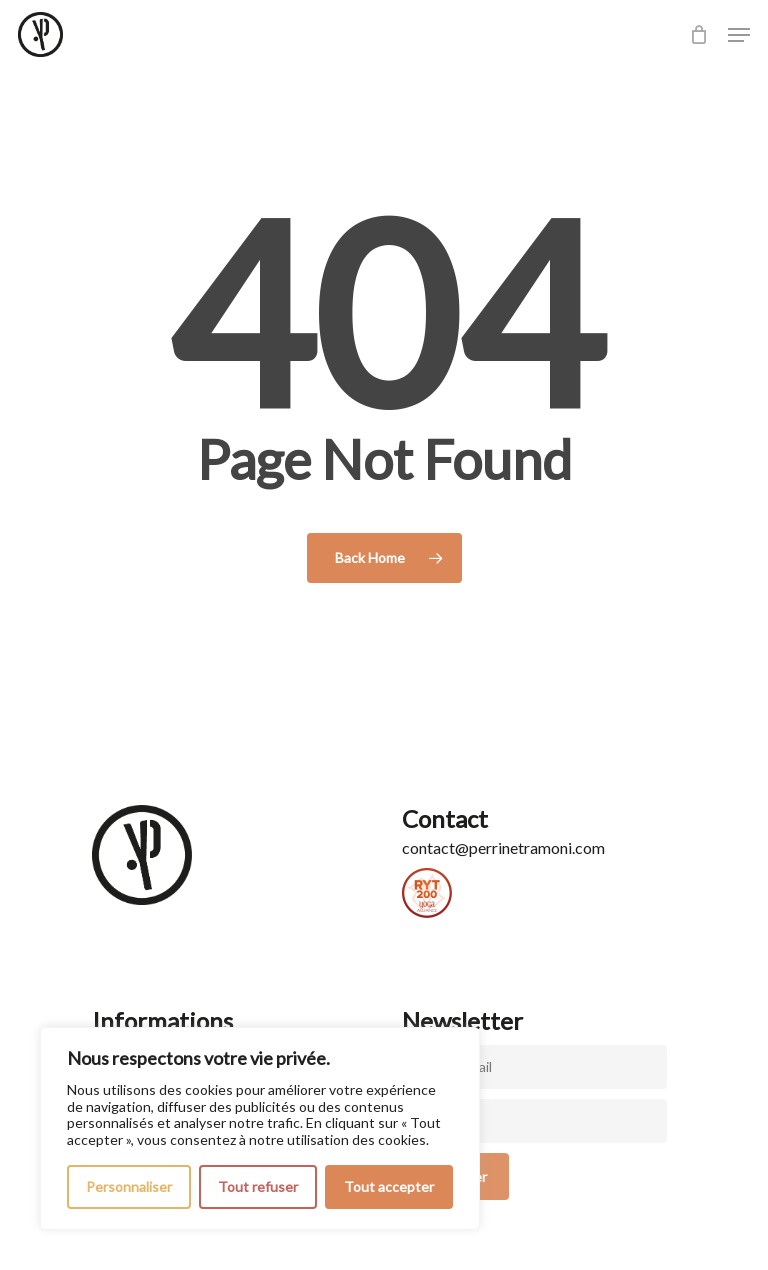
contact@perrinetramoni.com (503, 847)
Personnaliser (129, 1186)
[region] (260, 1128)
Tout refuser (258, 1186)
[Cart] (698, 34)
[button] (739, 35)
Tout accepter (389, 1186)
